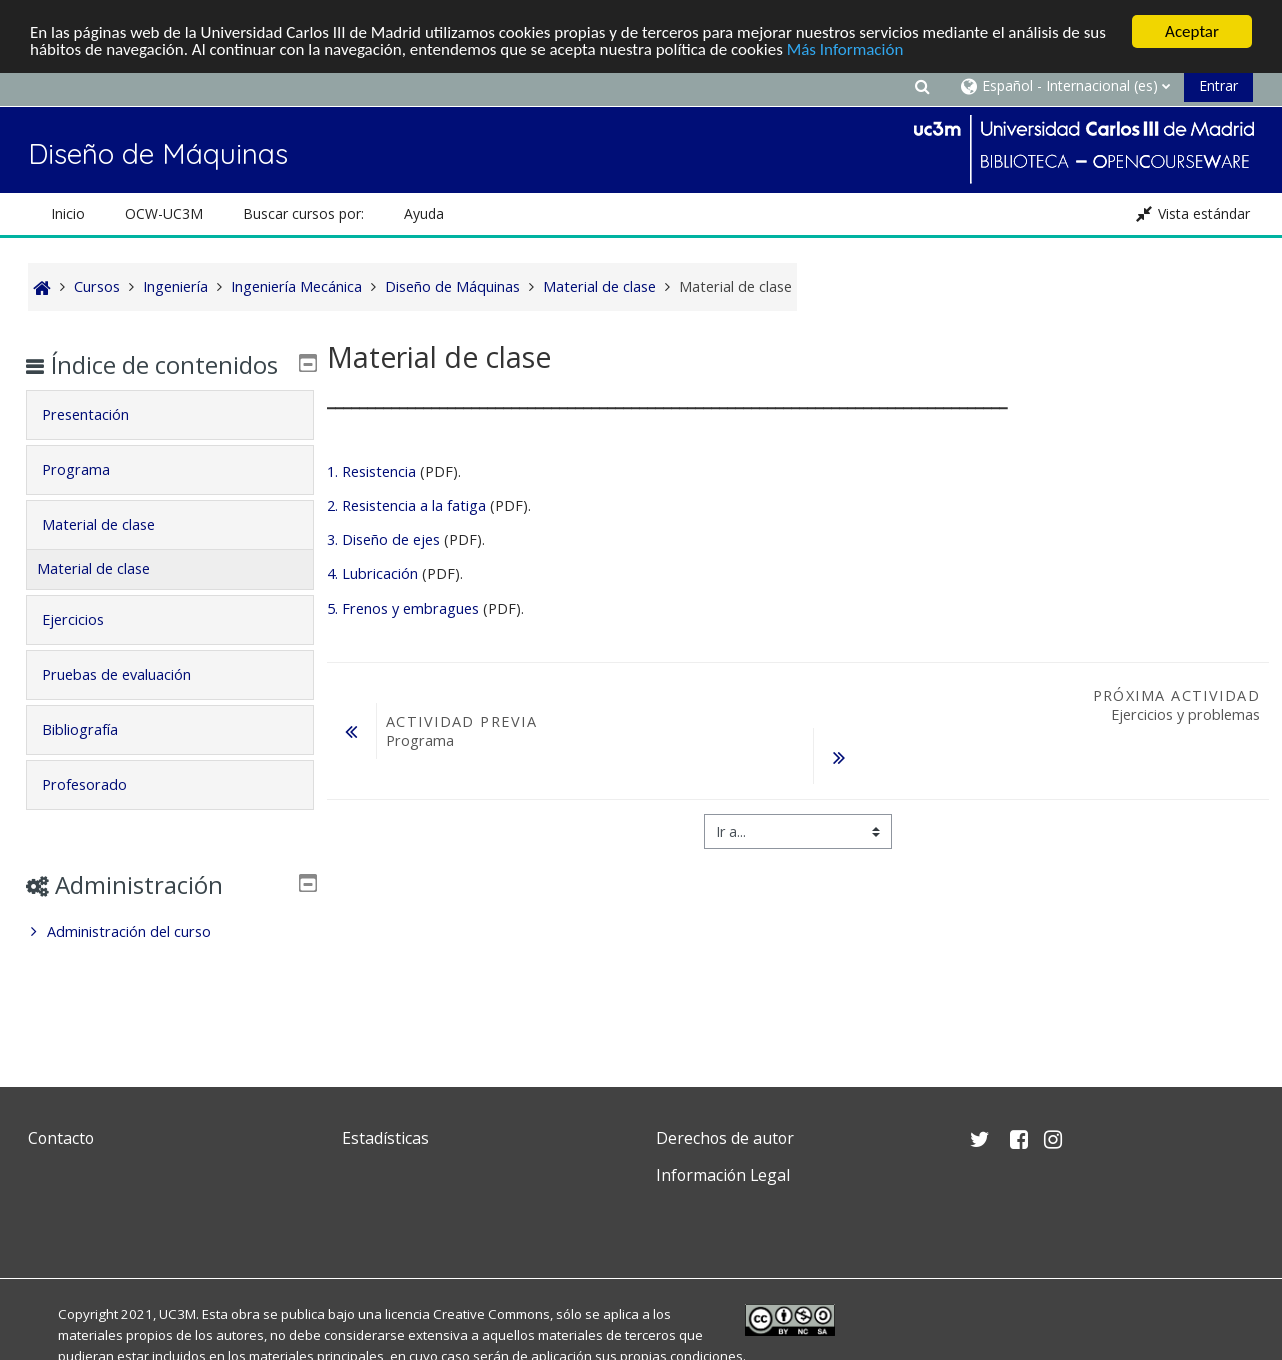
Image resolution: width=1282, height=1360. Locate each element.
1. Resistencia (371, 471)
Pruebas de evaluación (130, 703)
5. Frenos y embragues (403, 608)
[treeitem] (169, 961)
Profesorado (98, 813)
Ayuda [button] (424, 213)
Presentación (99, 443)
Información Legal (723, 1175)
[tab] (169, 444)
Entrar (1218, 85)
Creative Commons (491, 1314)
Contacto (61, 1138)
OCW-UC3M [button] (164, 213)
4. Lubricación (372, 573)
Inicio (68, 213)
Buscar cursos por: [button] (303, 213)
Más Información (845, 49)
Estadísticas (385, 1138)
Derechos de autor (725, 1138)
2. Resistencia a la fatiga (406, 505)
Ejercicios (87, 648)
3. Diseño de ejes (383, 539)
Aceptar (1192, 31)
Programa (90, 498)
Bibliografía (94, 758)
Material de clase (112, 553)
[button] (922, 85)
